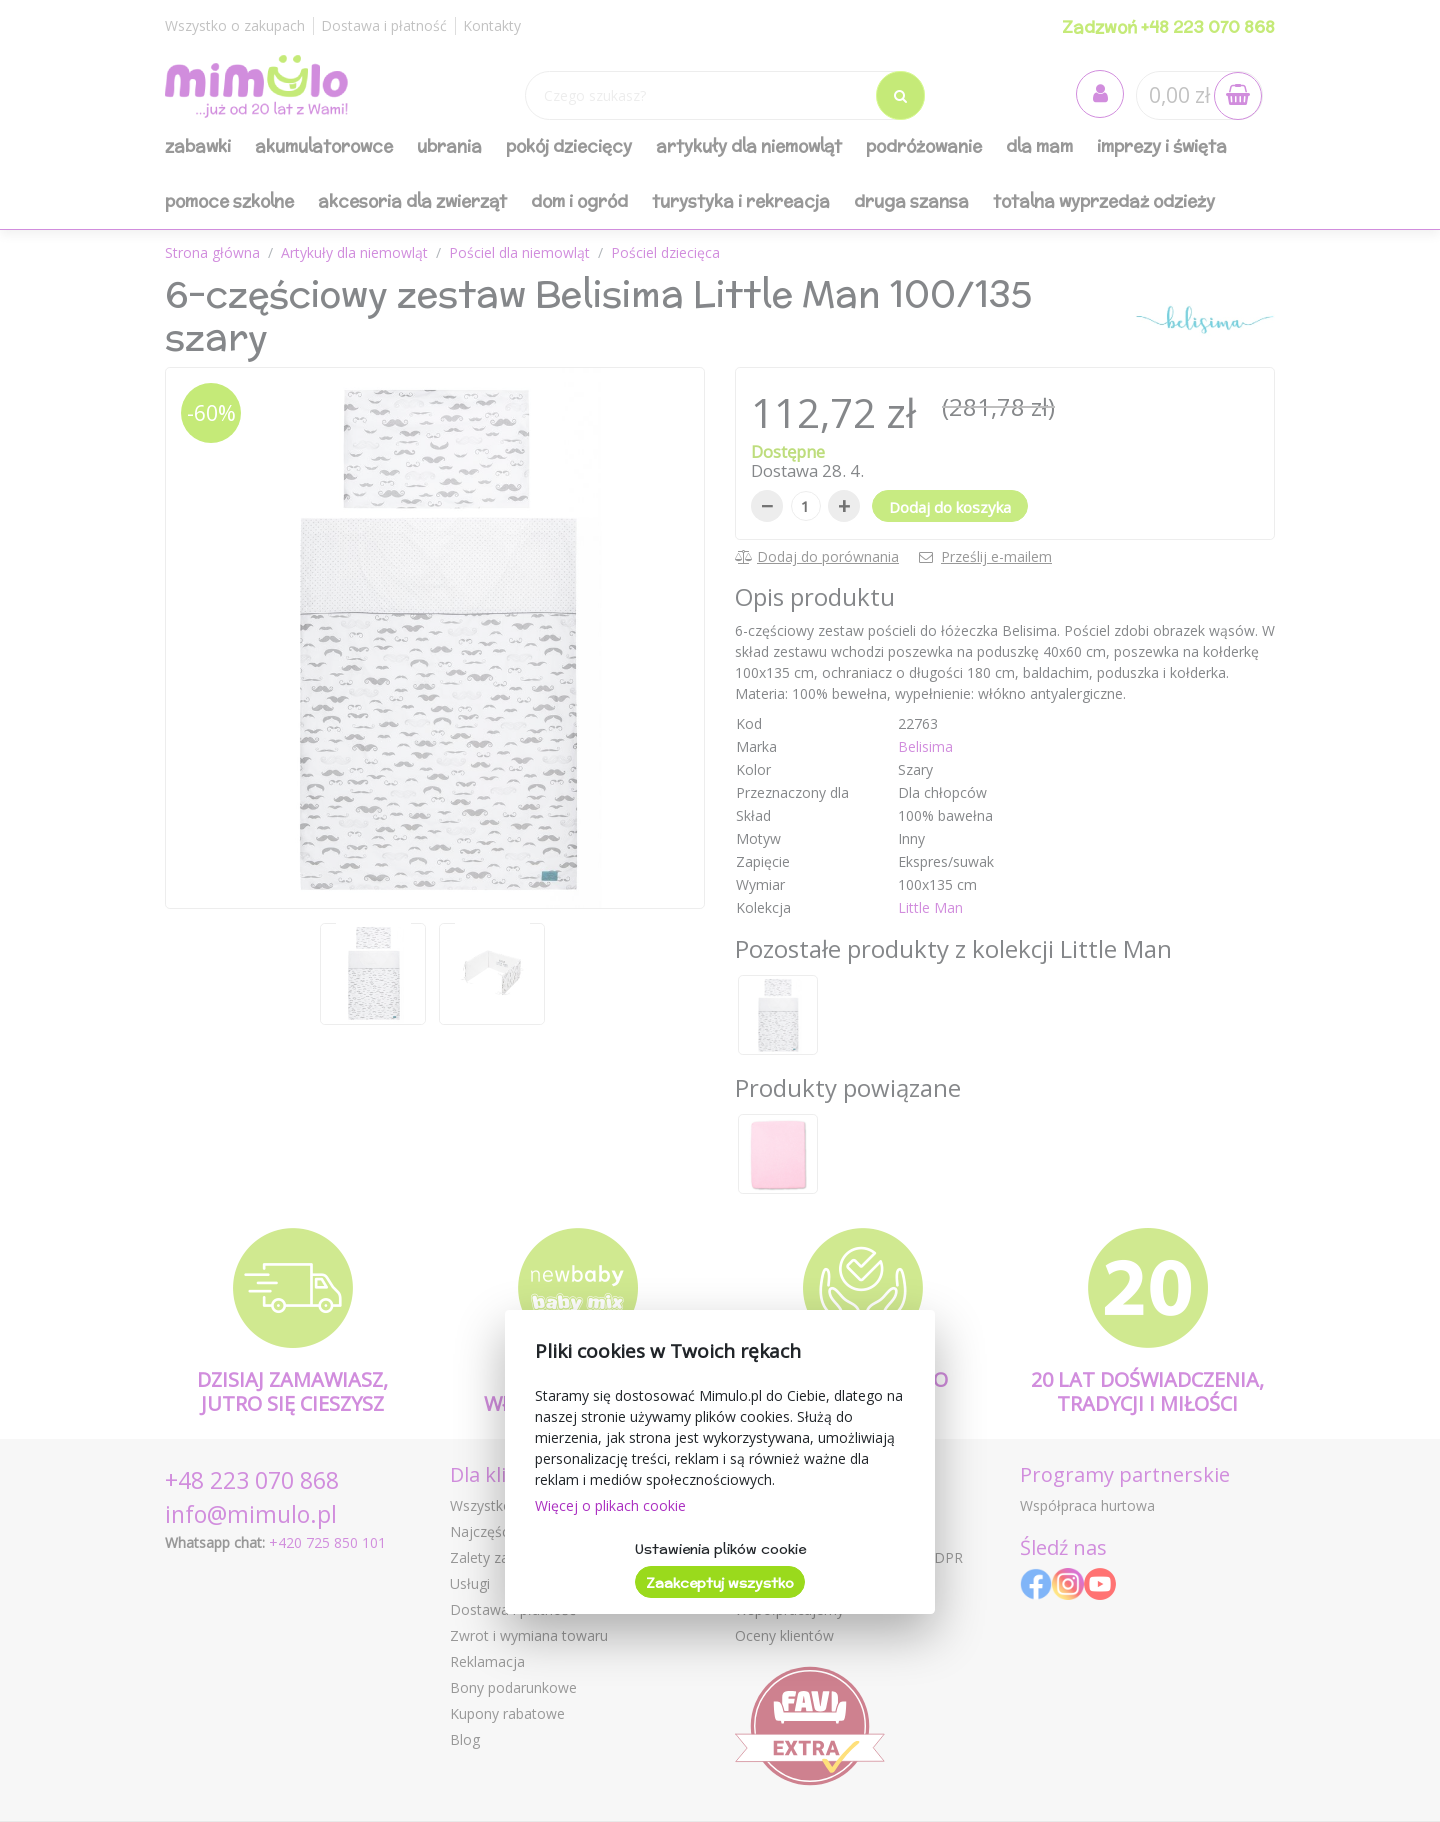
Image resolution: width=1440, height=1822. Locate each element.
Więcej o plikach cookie (610, 1505)
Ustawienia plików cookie (720, 1549)
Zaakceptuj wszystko (720, 1583)
